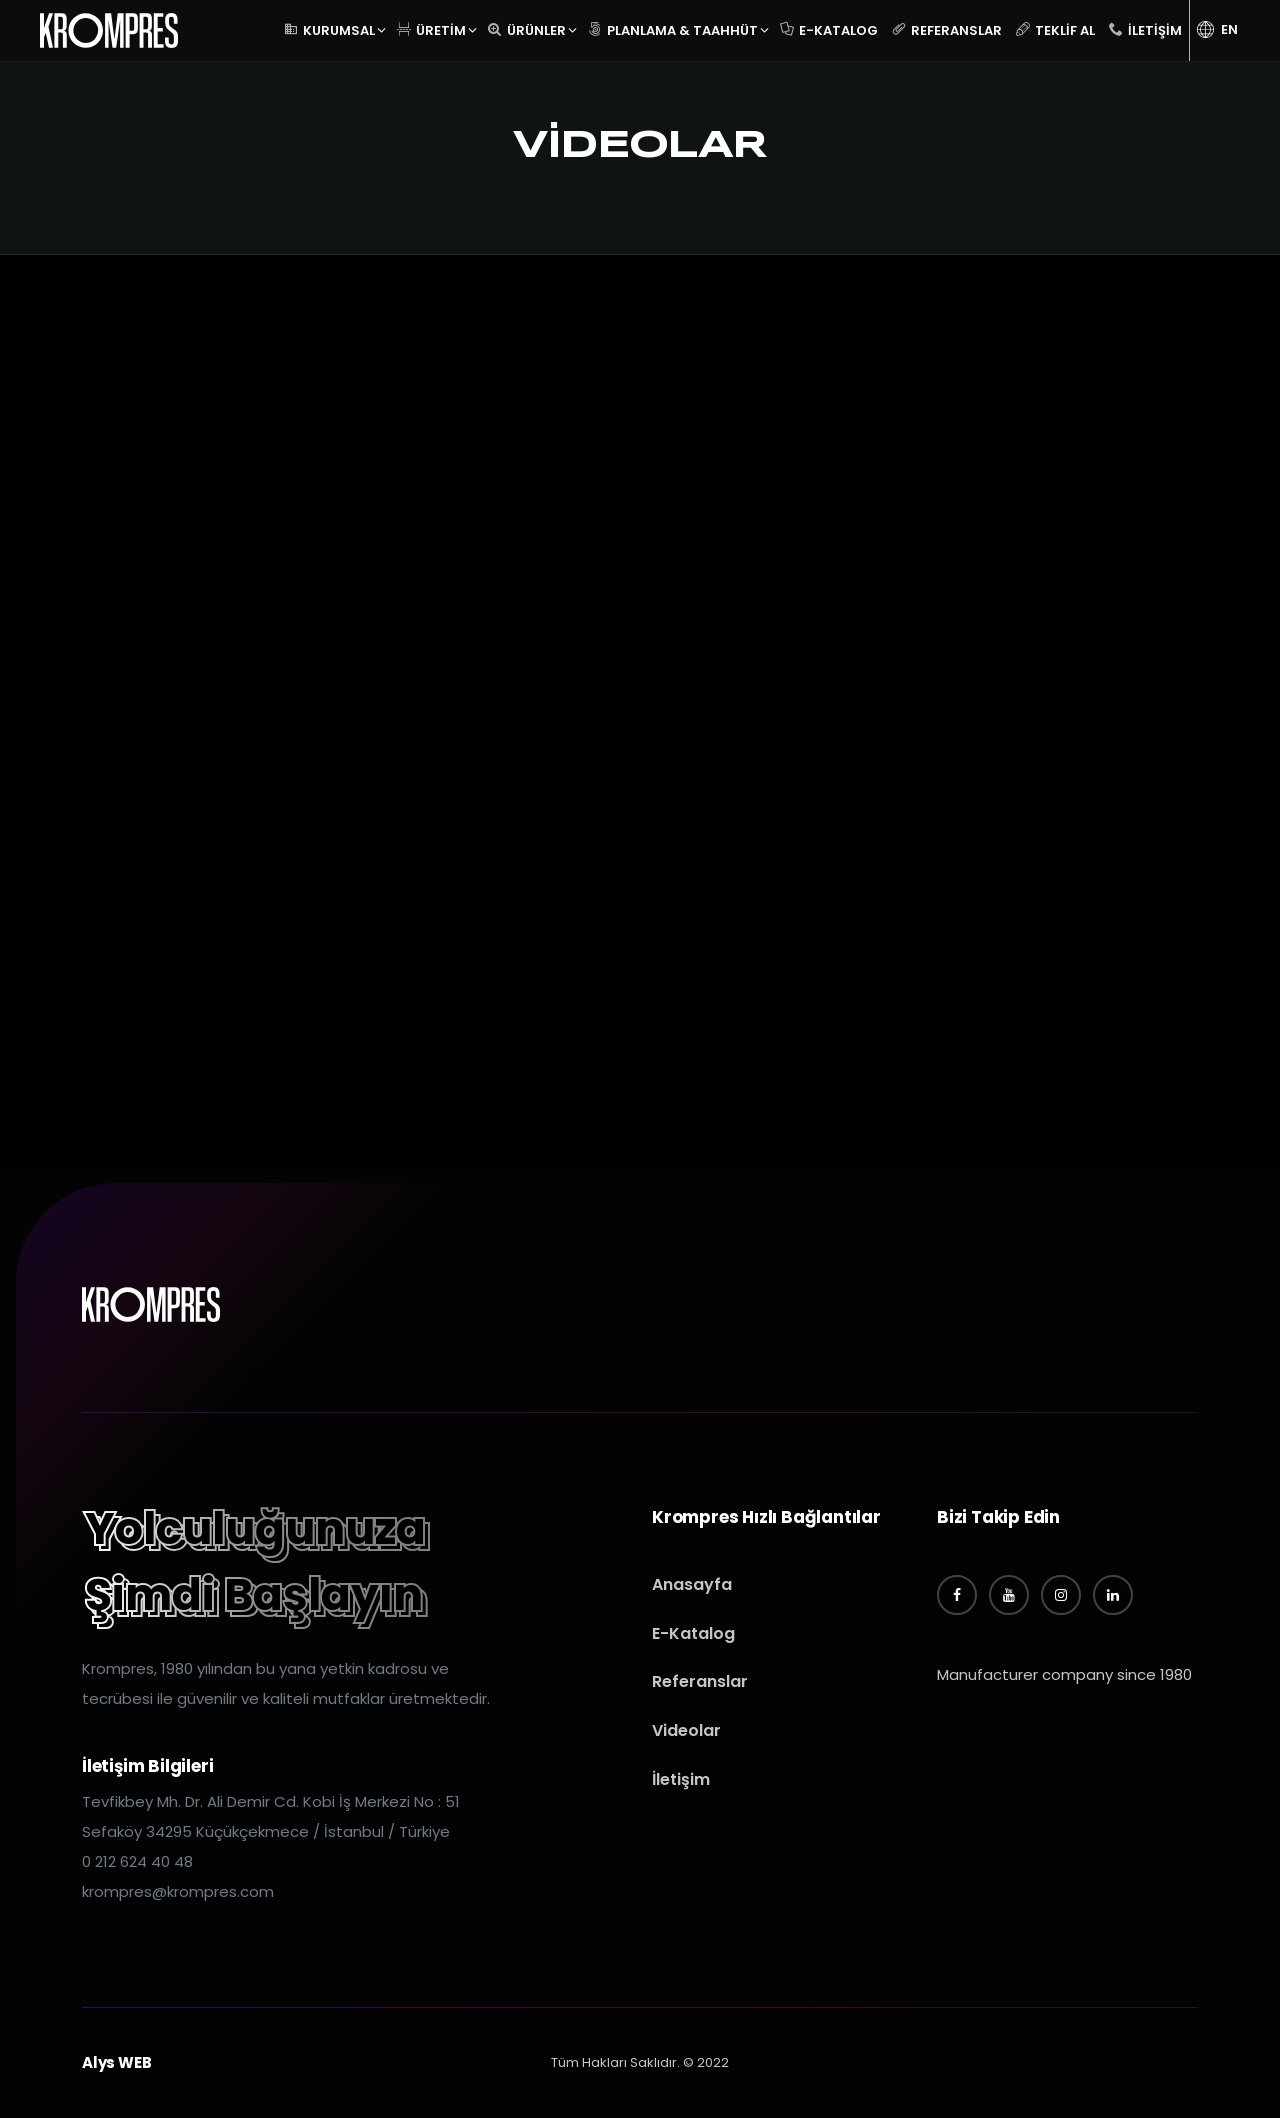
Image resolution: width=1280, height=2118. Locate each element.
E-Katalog (829, 27)
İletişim (1145, 27)
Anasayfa (692, 1584)
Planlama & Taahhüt (673, 27)
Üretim (431, 27)
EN (1217, 29)
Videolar (686, 1730)
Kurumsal (329, 27)
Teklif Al (1055, 27)
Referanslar (947, 27)
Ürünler (527, 27)
